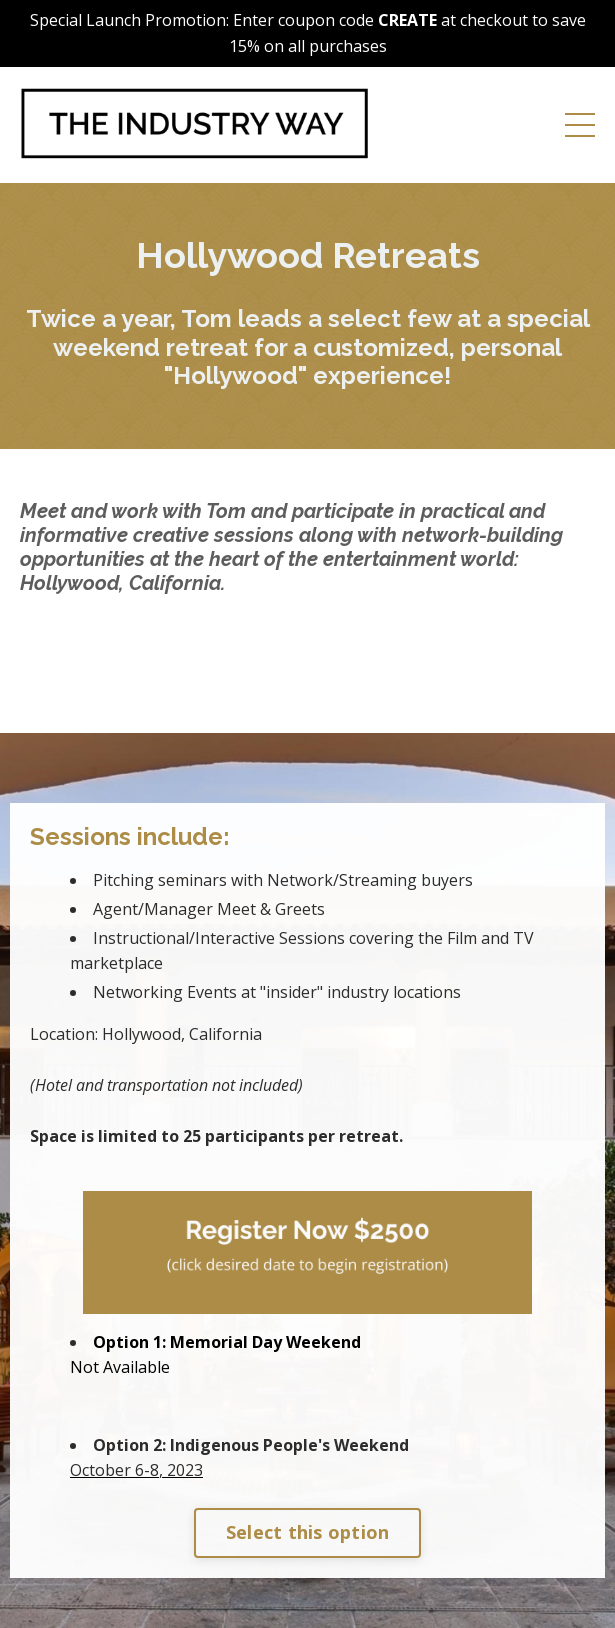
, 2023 (136, 1470)
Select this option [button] (308, 1532)
